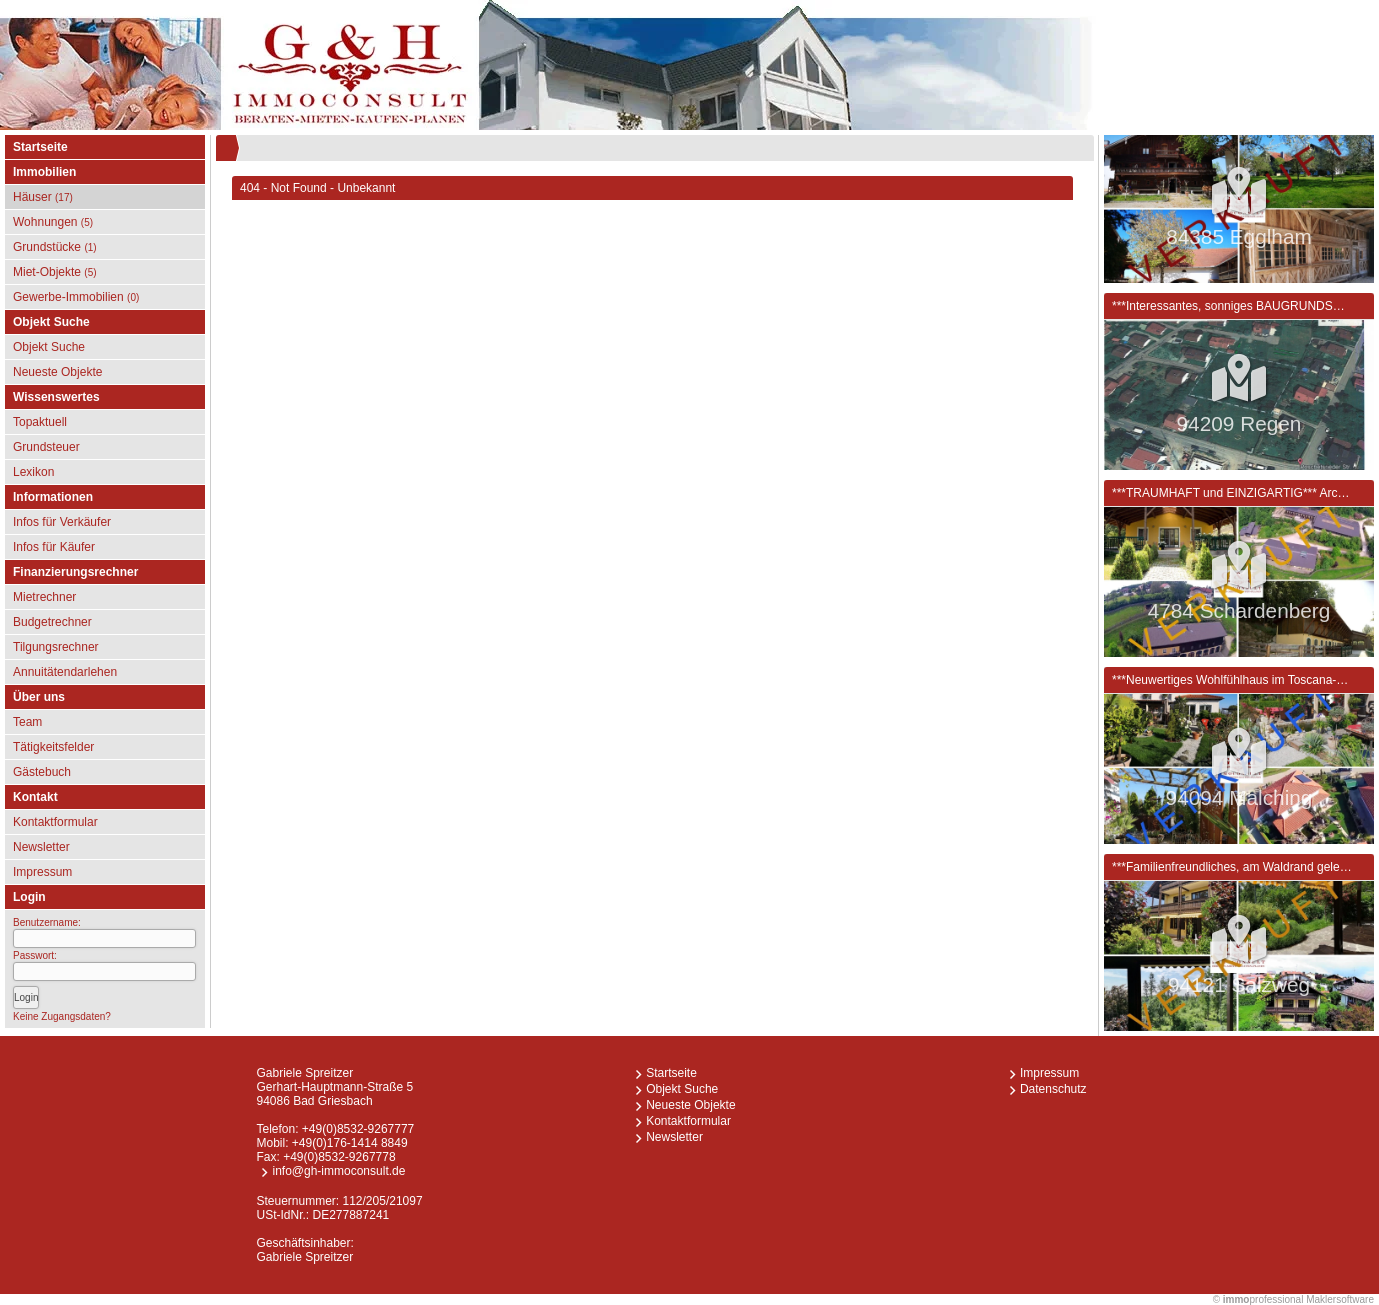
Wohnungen (53, 222)
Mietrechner (44, 597)
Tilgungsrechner (56, 647)
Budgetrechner (52, 622)
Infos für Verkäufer (62, 522)
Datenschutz (1053, 1089)
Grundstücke (55, 247)
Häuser (43, 197)
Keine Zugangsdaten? (62, 1016)
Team (27, 722)
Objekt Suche (49, 347)
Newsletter (41, 847)
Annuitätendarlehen (65, 672)
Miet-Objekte (55, 272)
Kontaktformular (55, 822)
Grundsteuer (46, 447)
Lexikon (33, 472)
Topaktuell (40, 422)
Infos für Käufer (54, 547)
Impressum (42, 872)
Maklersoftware (1340, 1299)
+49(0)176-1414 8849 (350, 1143)
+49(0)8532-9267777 (358, 1129)
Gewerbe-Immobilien (76, 297)
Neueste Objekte (57, 372)
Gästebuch (42, 772)
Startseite (40, 147)
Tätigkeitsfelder (53, 747)
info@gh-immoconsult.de (338, 1171)
